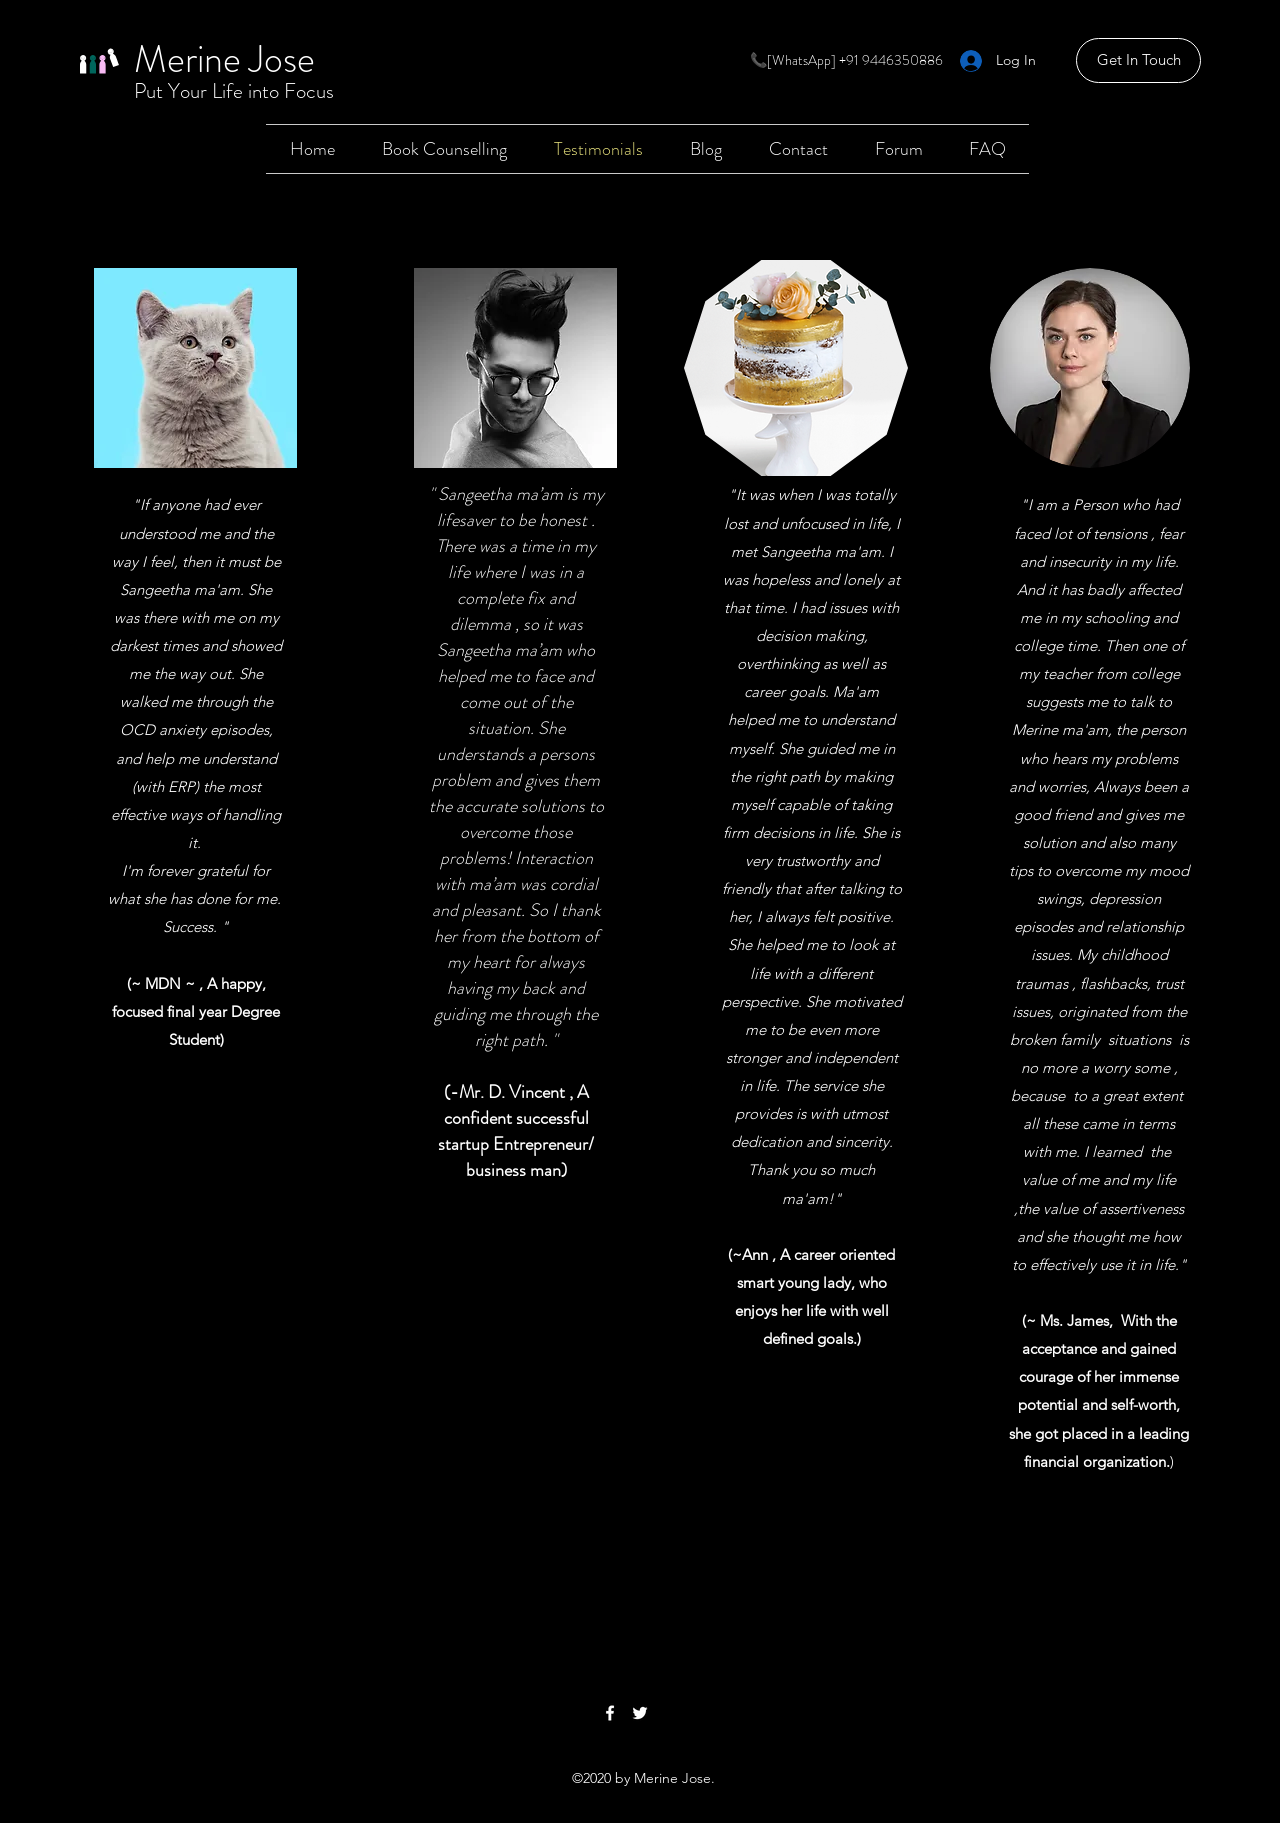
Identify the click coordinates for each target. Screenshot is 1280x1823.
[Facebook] (610, 1713)
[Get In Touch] (1138, 60)
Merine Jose (224, 59)
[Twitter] (640, 1713)
